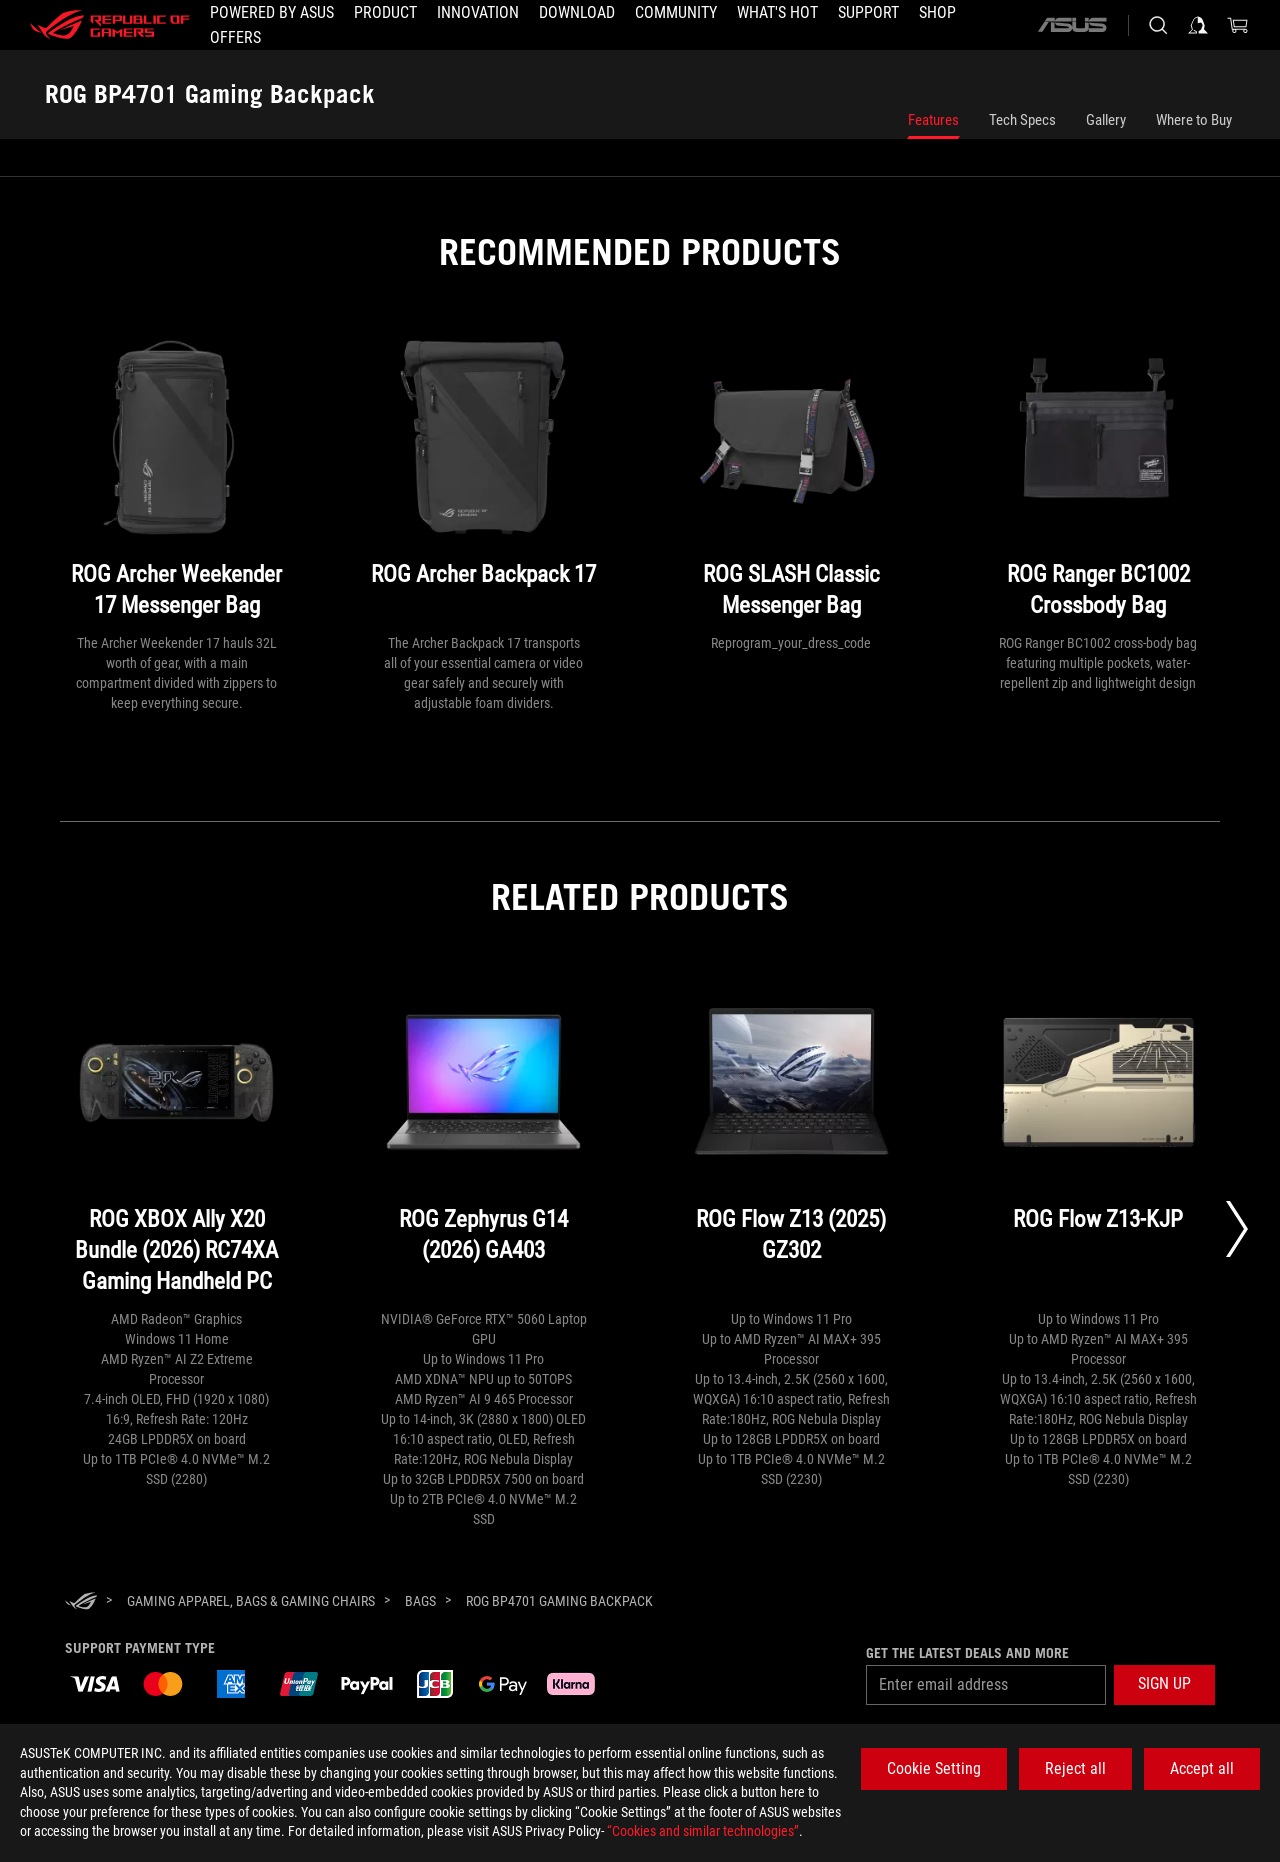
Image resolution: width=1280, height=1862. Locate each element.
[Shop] (937, 13)
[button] (385, 13)
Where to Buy (1194, 120)
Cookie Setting (934, 1768)
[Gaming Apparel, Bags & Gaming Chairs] (251, 1601)
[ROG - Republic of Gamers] (110, 25)
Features (933, 120)
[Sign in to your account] (1198, 25)
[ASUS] (1072, 25)
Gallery (1106, 120)
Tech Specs (1022, 120)
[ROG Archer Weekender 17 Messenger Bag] (176, 481)
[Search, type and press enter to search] (1158, 25)
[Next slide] (1237, 1229)
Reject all (1075, 1768)
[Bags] (420, 1601)
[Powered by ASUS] (272, 13)
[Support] (868, 13)
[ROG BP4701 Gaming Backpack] (559, 1601)
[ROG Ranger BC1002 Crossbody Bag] (1098, 481)
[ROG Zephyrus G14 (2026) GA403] (483, 1142)
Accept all (1202, 1768)
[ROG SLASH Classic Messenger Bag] (791, 481)
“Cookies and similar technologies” (703, 1831)
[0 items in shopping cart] (1238, 25)
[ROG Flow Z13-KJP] (1098, 1142)
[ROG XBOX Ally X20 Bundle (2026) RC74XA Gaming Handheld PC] (176, 1142)
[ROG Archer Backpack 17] (483, 481)
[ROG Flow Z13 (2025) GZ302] (791, 1142)
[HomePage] (81, 1602)
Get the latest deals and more (967, 1653)
